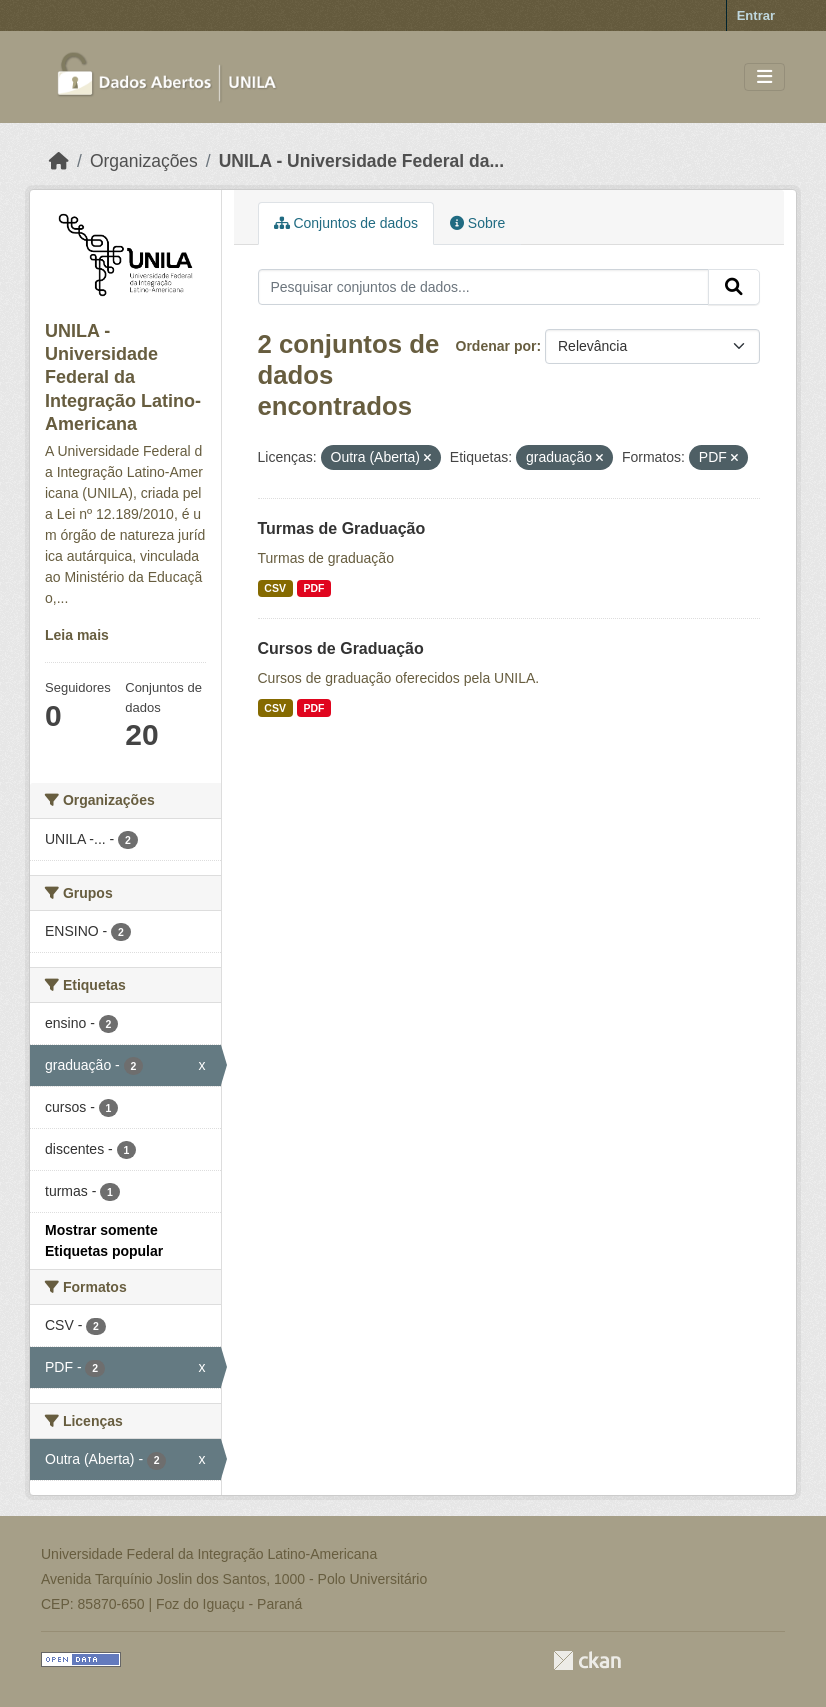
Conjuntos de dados (346, 223)
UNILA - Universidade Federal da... (361, 161)
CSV (275, 588)
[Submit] (734, 287)
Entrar (756, 15)
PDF (313, 588)
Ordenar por (496, 346)
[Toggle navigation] (764, 77)
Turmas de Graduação (342, 528)
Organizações (144, 161)
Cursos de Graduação (341, 648)
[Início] (59, 161)
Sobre (477, 223)
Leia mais (77, 635)
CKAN (587, 1660)
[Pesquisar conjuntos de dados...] (484, 287)
